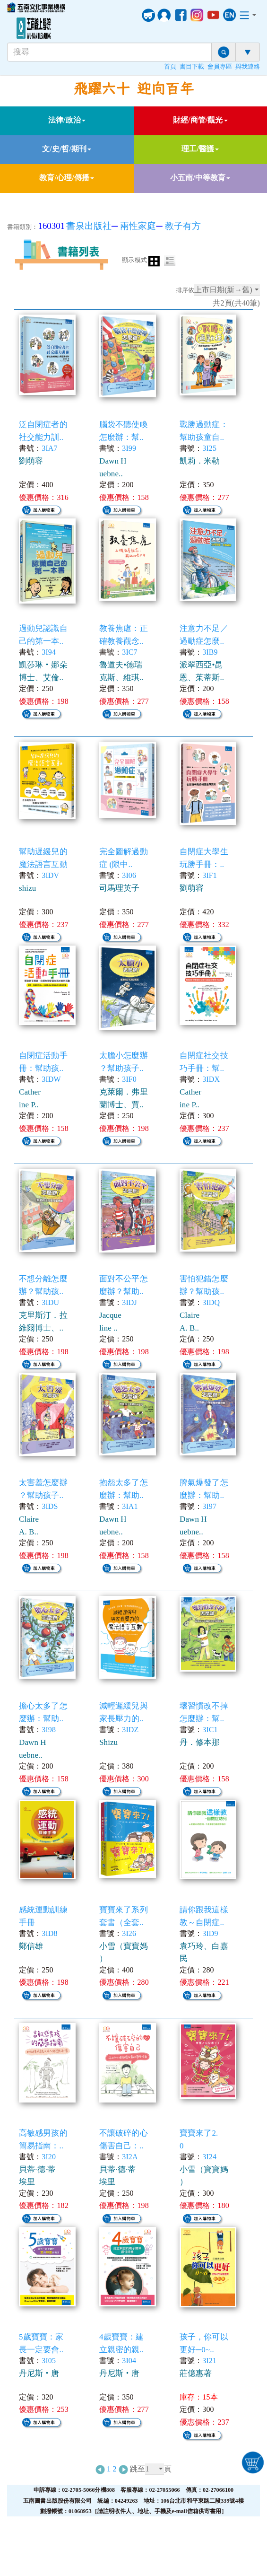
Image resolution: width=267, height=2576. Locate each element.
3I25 (209, 448)
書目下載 (192, 66)
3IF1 (209, 875)
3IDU (50, 1302)
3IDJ (129, 1302)
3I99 (129, 448)
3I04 (129, 2361)
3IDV (50, 875)
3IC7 (129, 652)
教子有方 (183, 226)
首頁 (170, 66)
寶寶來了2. (199, 2133)
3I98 (49, 1730)
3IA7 (49, 448)
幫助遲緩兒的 (43, 851)
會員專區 (219, 66)
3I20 (49, 2157)
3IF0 (129, 1079)
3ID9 (210, 1933)
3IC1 (209, 1730)
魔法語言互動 (43, 864)
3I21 (209, 2361)
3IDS (50, 1506)
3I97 (209, 1506)
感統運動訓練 (43, 1909)
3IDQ (211, 1302)
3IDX (211, 1079)
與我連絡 (247, 66)
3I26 (129, 1933)
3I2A (130, 2157)
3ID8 (49, 1933)
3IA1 (130, 1506)
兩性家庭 (138, 226)
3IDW (51, 1079)
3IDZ (130, 1730)
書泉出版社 (89, 226)
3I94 (49, 652)
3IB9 (209, 652)
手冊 (27, 1922)
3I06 (129, 875)
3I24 (209, 2157)
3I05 (49, 2361)
